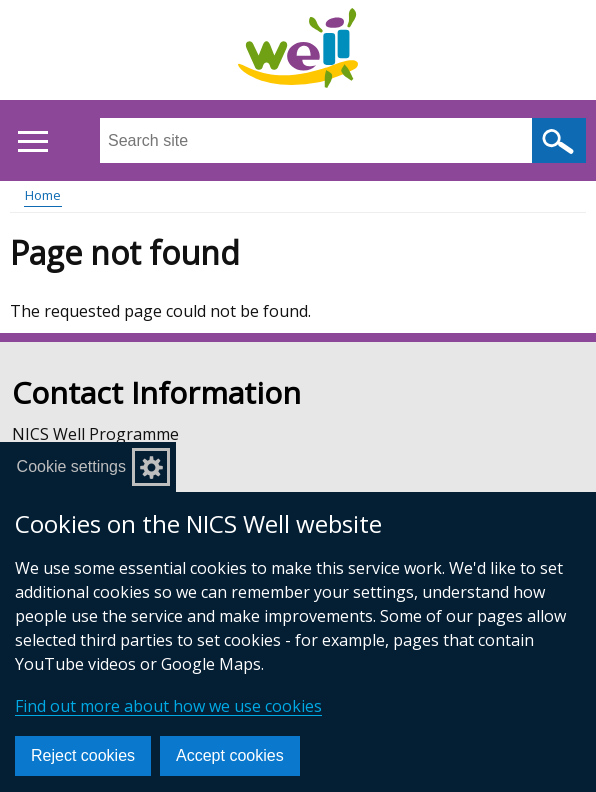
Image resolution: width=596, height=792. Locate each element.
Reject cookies (83, 755)
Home (43, 195)
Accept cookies (230, 755)
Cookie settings (71, 466)
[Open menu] (32, 141)
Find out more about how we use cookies (168, 706)
